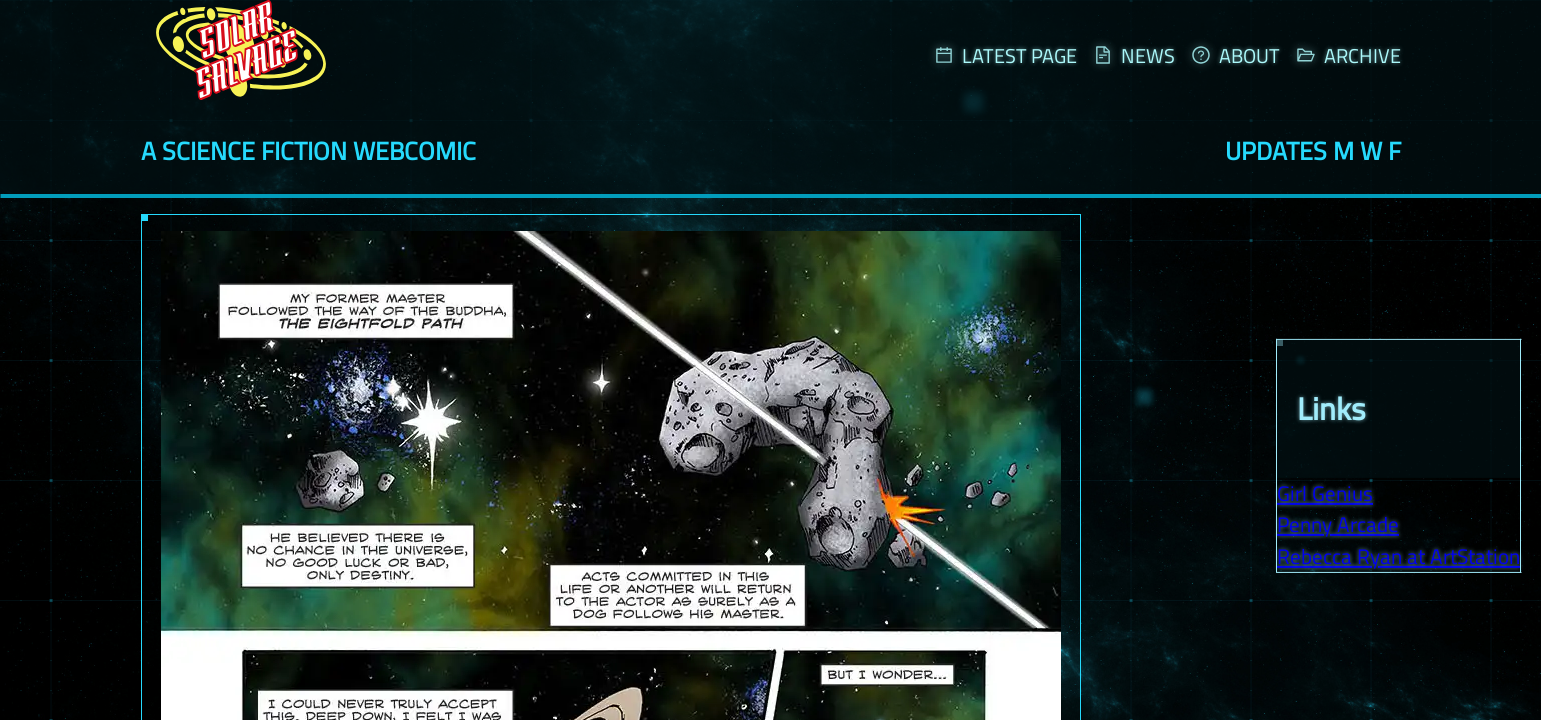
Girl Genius (1325, 491)
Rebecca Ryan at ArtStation (1398, 554)
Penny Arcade (1338, 523)
